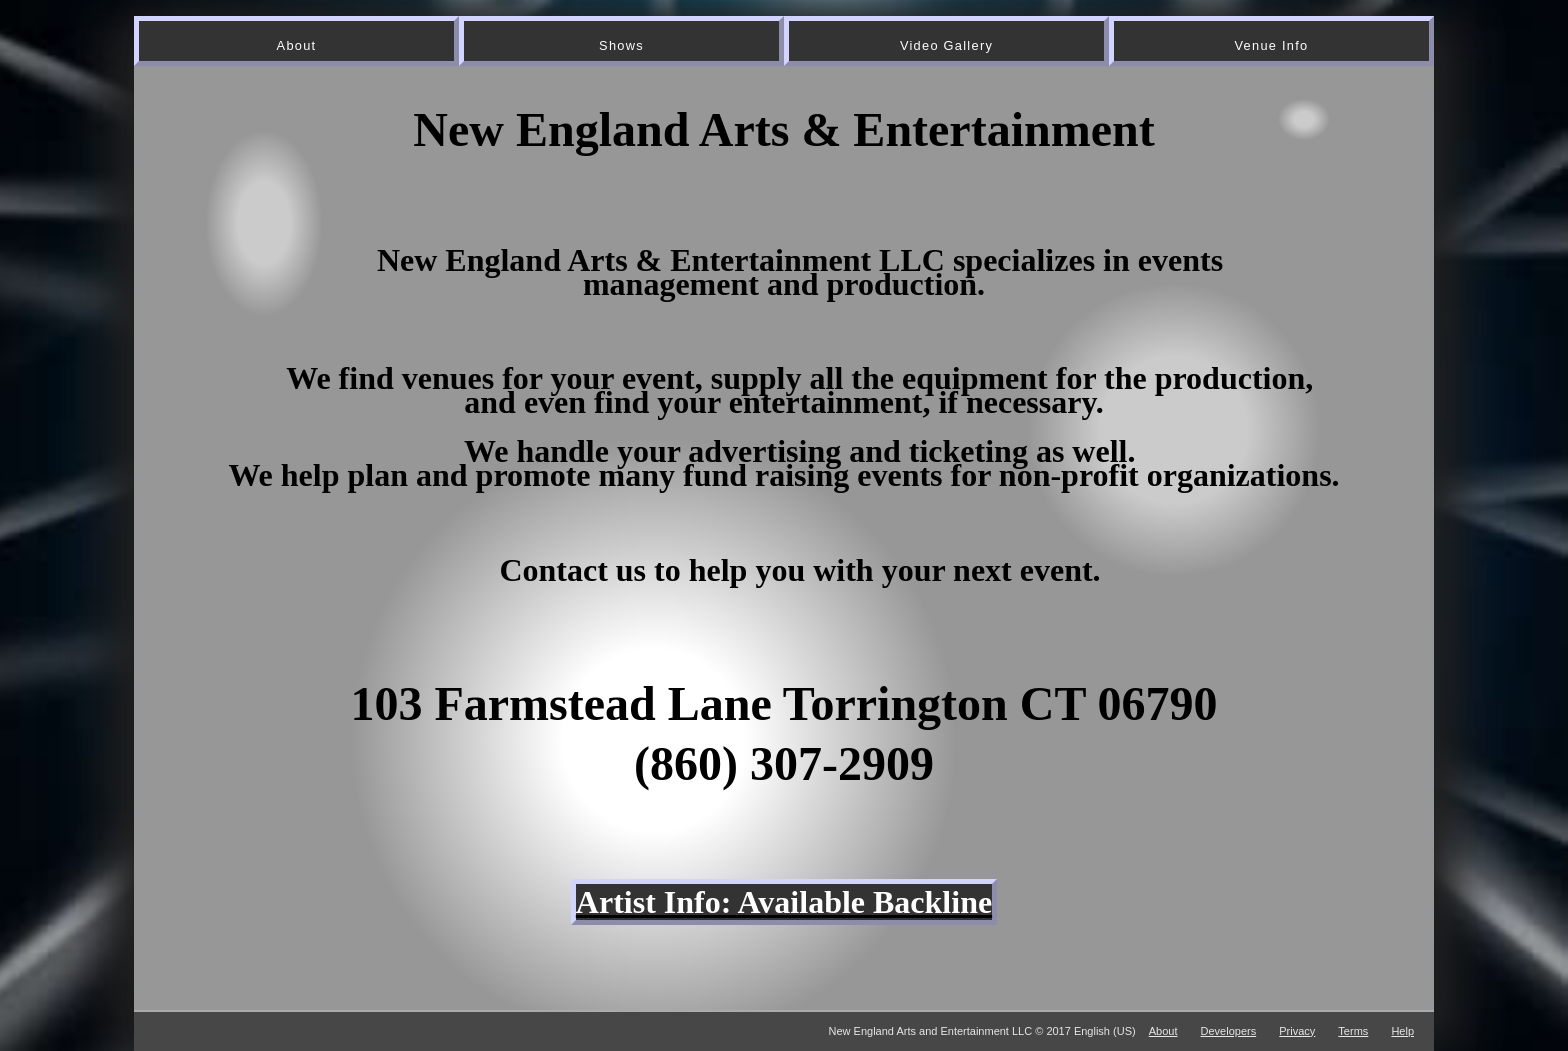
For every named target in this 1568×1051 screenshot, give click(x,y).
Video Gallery (946, 45)
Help (1402, 1031)
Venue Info (1272, 45)
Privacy (1297, 1031)
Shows (621, 45)
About (297, 45)
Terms (1353, 1031)
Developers (1229, 1031)
